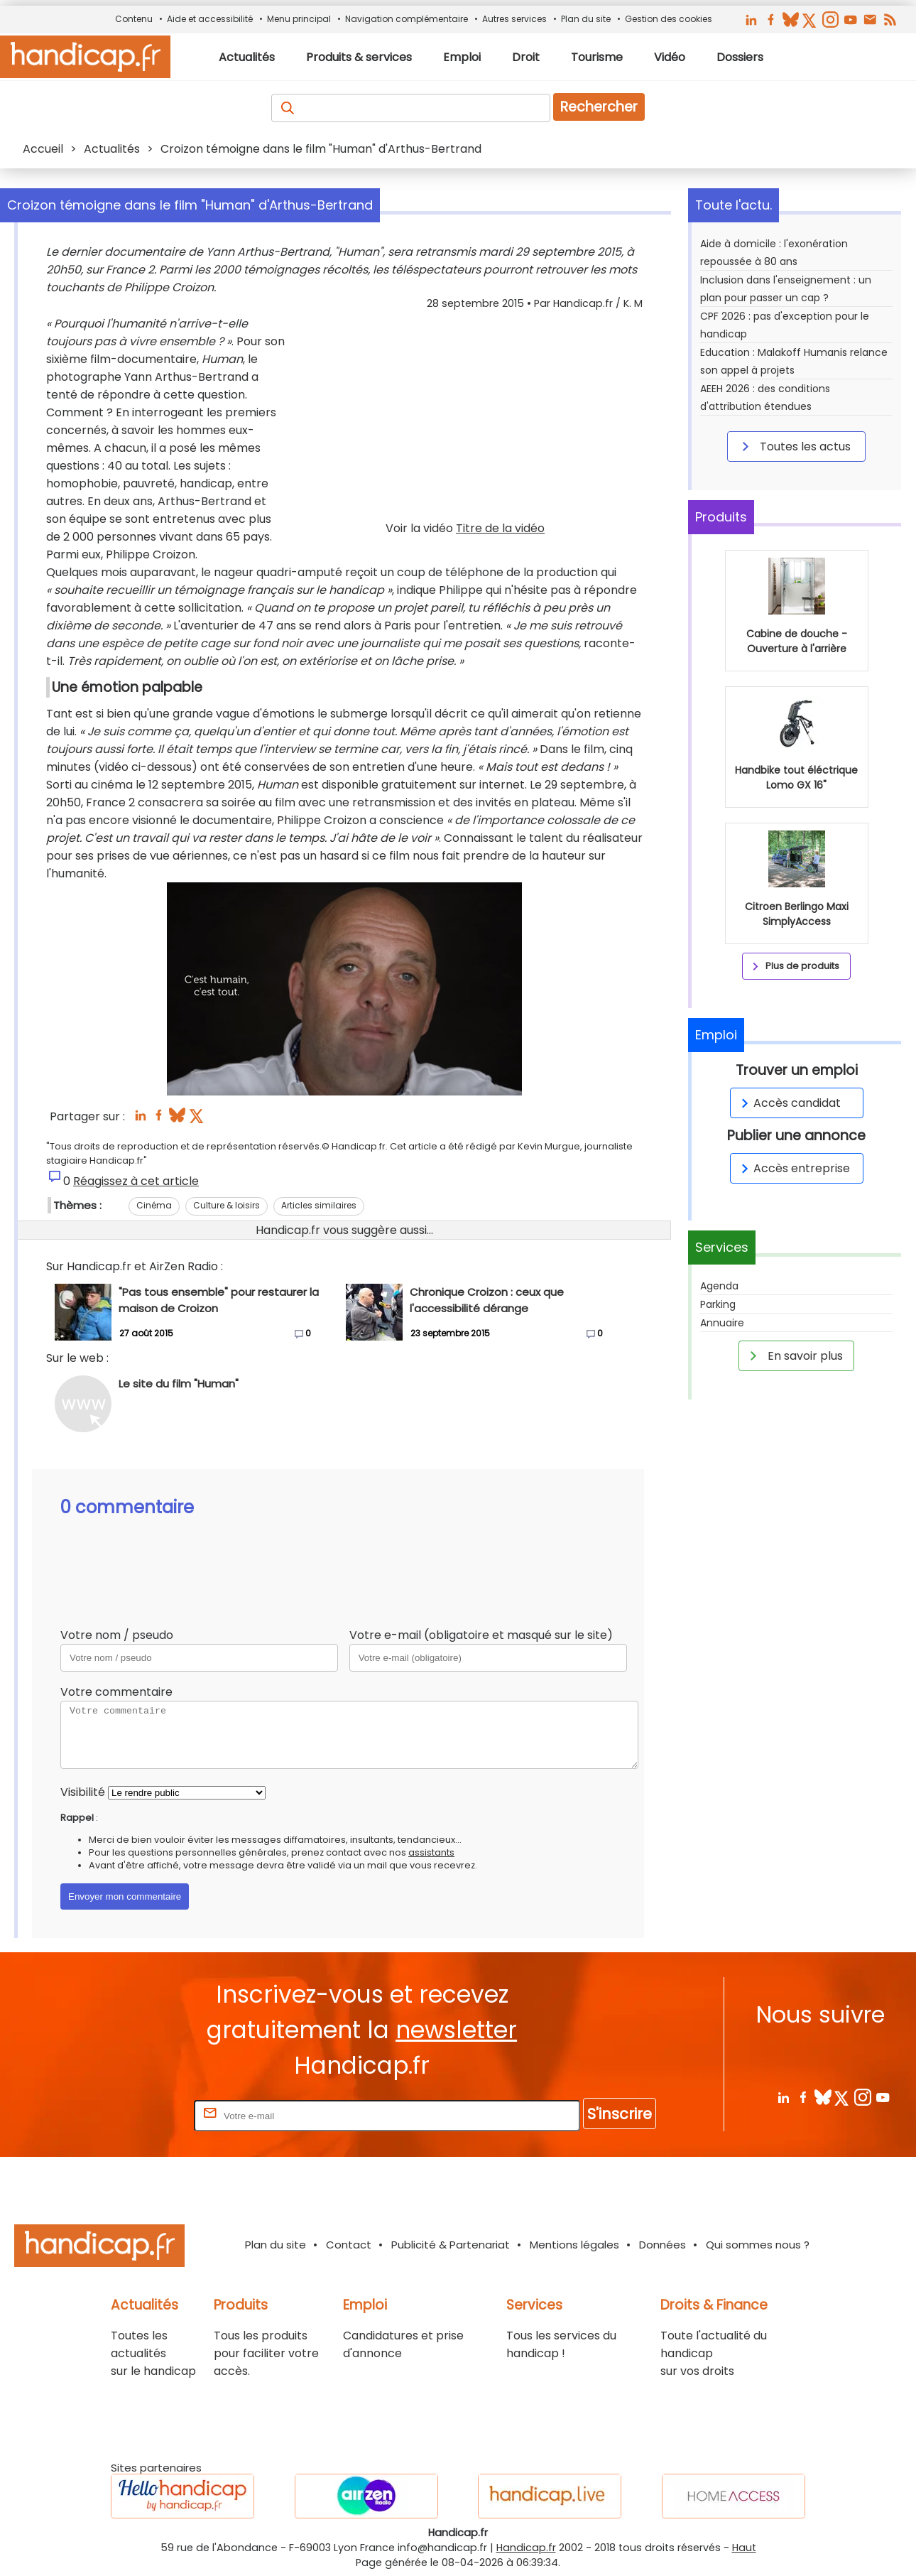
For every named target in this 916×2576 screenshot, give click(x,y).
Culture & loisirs (226, 1205)
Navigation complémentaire (406, 19)
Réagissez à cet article (136, 1181)
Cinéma (154, 1205)
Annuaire (722, 1323)
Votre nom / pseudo (116, 1635)
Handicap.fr (526, 2547)
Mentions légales (574, 2244)
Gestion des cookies (668, 19)
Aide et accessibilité (210, 19)
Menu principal (299, 19)
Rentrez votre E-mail (134, 2115)
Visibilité (82, 1792)
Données (662, 2244)
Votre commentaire (116, 1692)
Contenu (134, 19)
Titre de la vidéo (500, 528)
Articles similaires (318, 1205)
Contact (348, 2244)
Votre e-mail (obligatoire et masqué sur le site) (481, 1635)
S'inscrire (619, 2114)
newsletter (456, 2030)
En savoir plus (794, 1355)
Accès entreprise (793, 1168)
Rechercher (599, 107)
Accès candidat (788, 1103)
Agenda (719, 1286)
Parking (718, 1304)
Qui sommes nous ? (757, 2244)
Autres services (514, 19)
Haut (744, 2547)
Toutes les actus (794, 446)
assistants (431, 1852)
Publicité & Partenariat (450, 2244)
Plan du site (586, 19)
